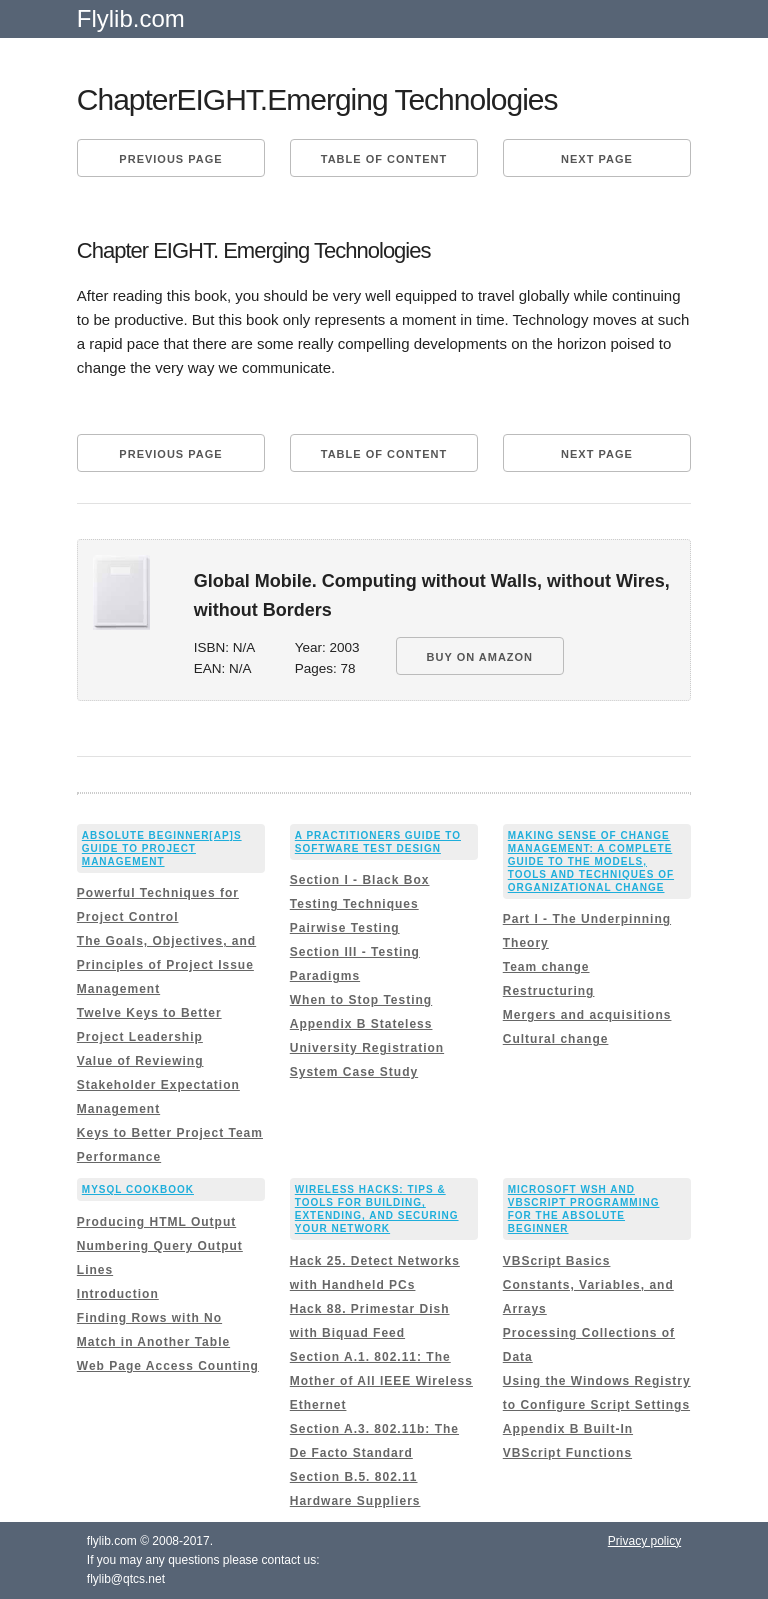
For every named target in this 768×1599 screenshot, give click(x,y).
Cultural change (556, 1039)
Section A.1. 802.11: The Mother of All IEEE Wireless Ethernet (381, 1381)
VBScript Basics (557, 1261)
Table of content (384, 159)
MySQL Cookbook (138, 1189)
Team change (546, 967)
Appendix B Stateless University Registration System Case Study (367, 1048)
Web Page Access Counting (168, 1366)
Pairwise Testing (345, 928)
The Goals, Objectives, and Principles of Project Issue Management (166, 965)
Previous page (170, 159)
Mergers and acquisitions (587, 1015)
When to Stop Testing (361, 1000)
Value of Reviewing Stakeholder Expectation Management (158, 1085)
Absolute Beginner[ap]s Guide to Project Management (162, 848)
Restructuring (549, 991)
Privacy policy (644, 1541)
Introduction (118, 1294)
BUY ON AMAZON (480, 657)
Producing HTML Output (156, 1222)
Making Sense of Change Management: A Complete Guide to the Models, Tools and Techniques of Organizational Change (591, 861)
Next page (597, 159)
